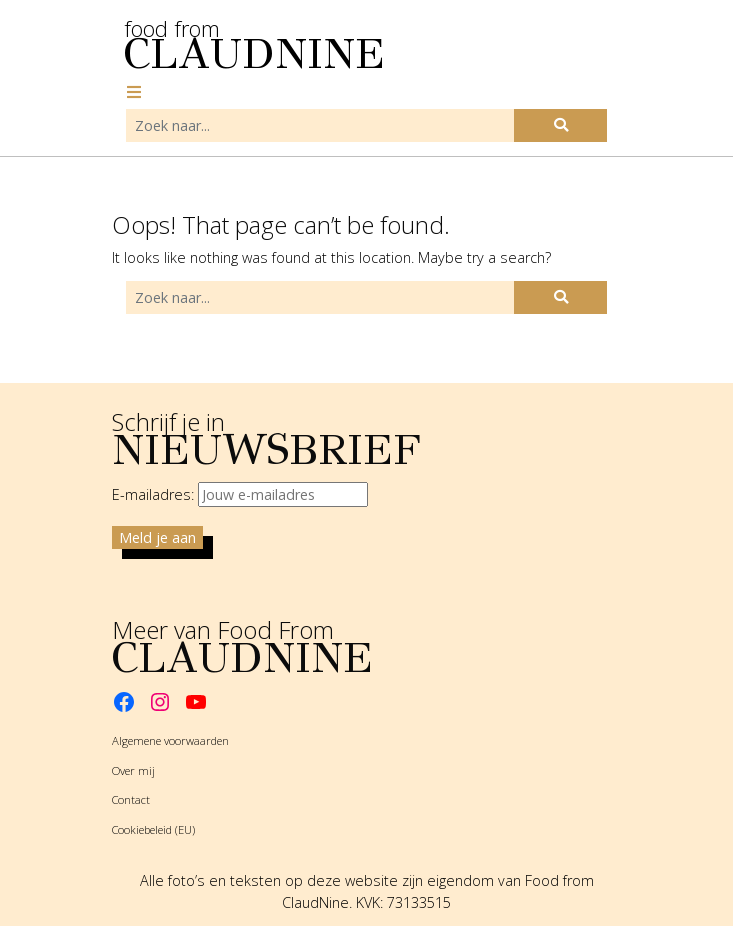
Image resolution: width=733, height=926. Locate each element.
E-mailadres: (240, 494)
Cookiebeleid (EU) (153, 829)
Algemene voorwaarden (170, 740)
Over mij (133, 770)
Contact (131, 799)
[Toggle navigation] (134, 92)
